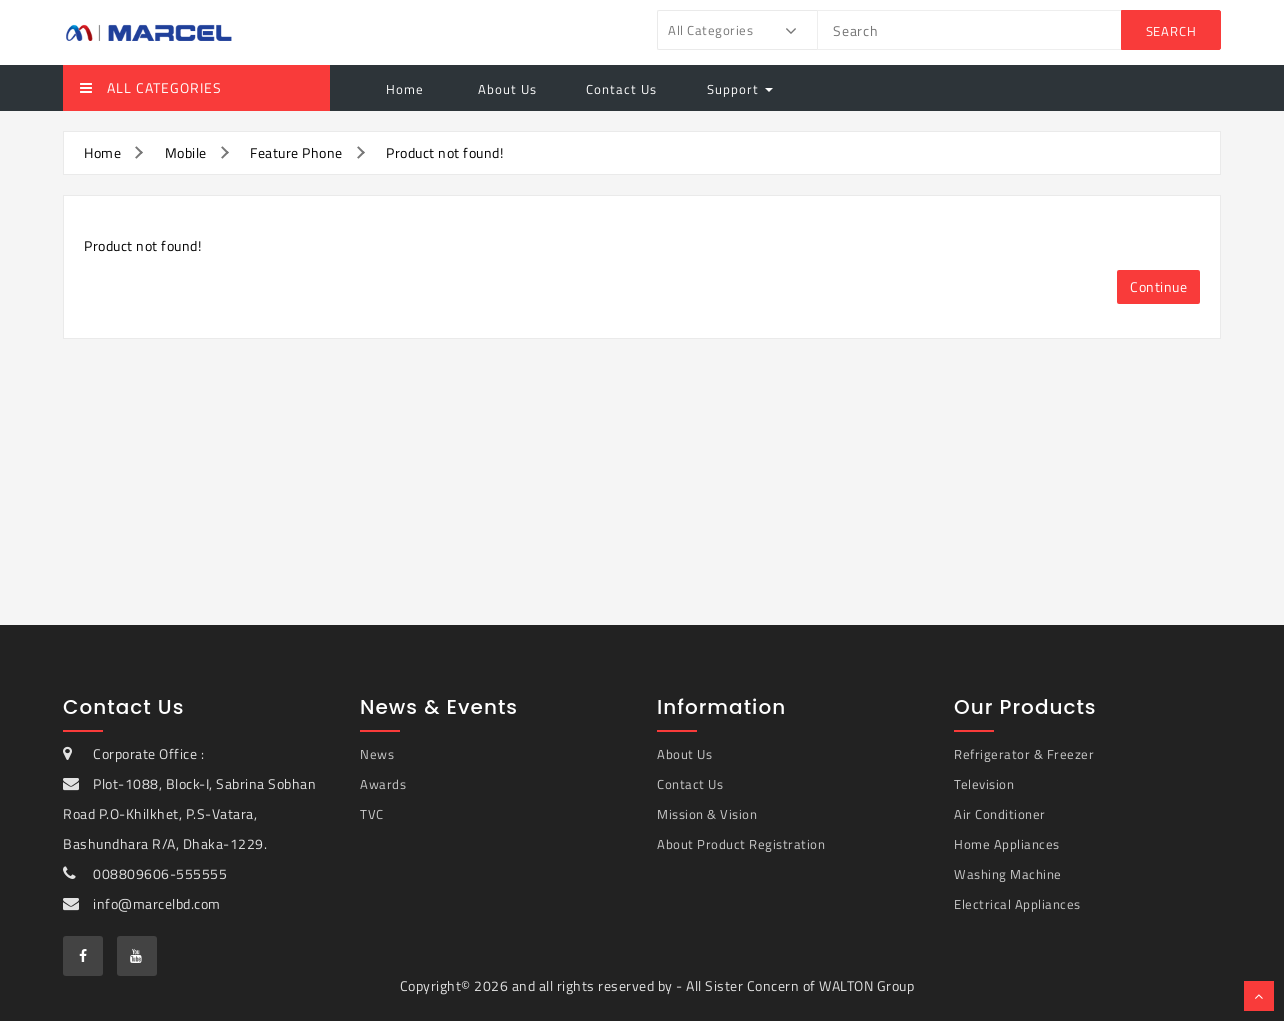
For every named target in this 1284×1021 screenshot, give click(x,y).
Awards (383, 784)
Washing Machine (1008, 874)
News (377, 754)
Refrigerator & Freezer (1024, 754)
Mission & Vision (707, 814)
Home (405, 89)
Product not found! (444, 152)
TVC (372, 814)
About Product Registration (741, 844)
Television (984, 784)
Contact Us (621, 89)
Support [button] (740, 89)
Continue (1158, 286)
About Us (505, 89)
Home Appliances (1007, 844)
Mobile (186, 152)
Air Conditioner (1000, 814)
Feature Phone (296, 152)
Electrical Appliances (1017, 904)
